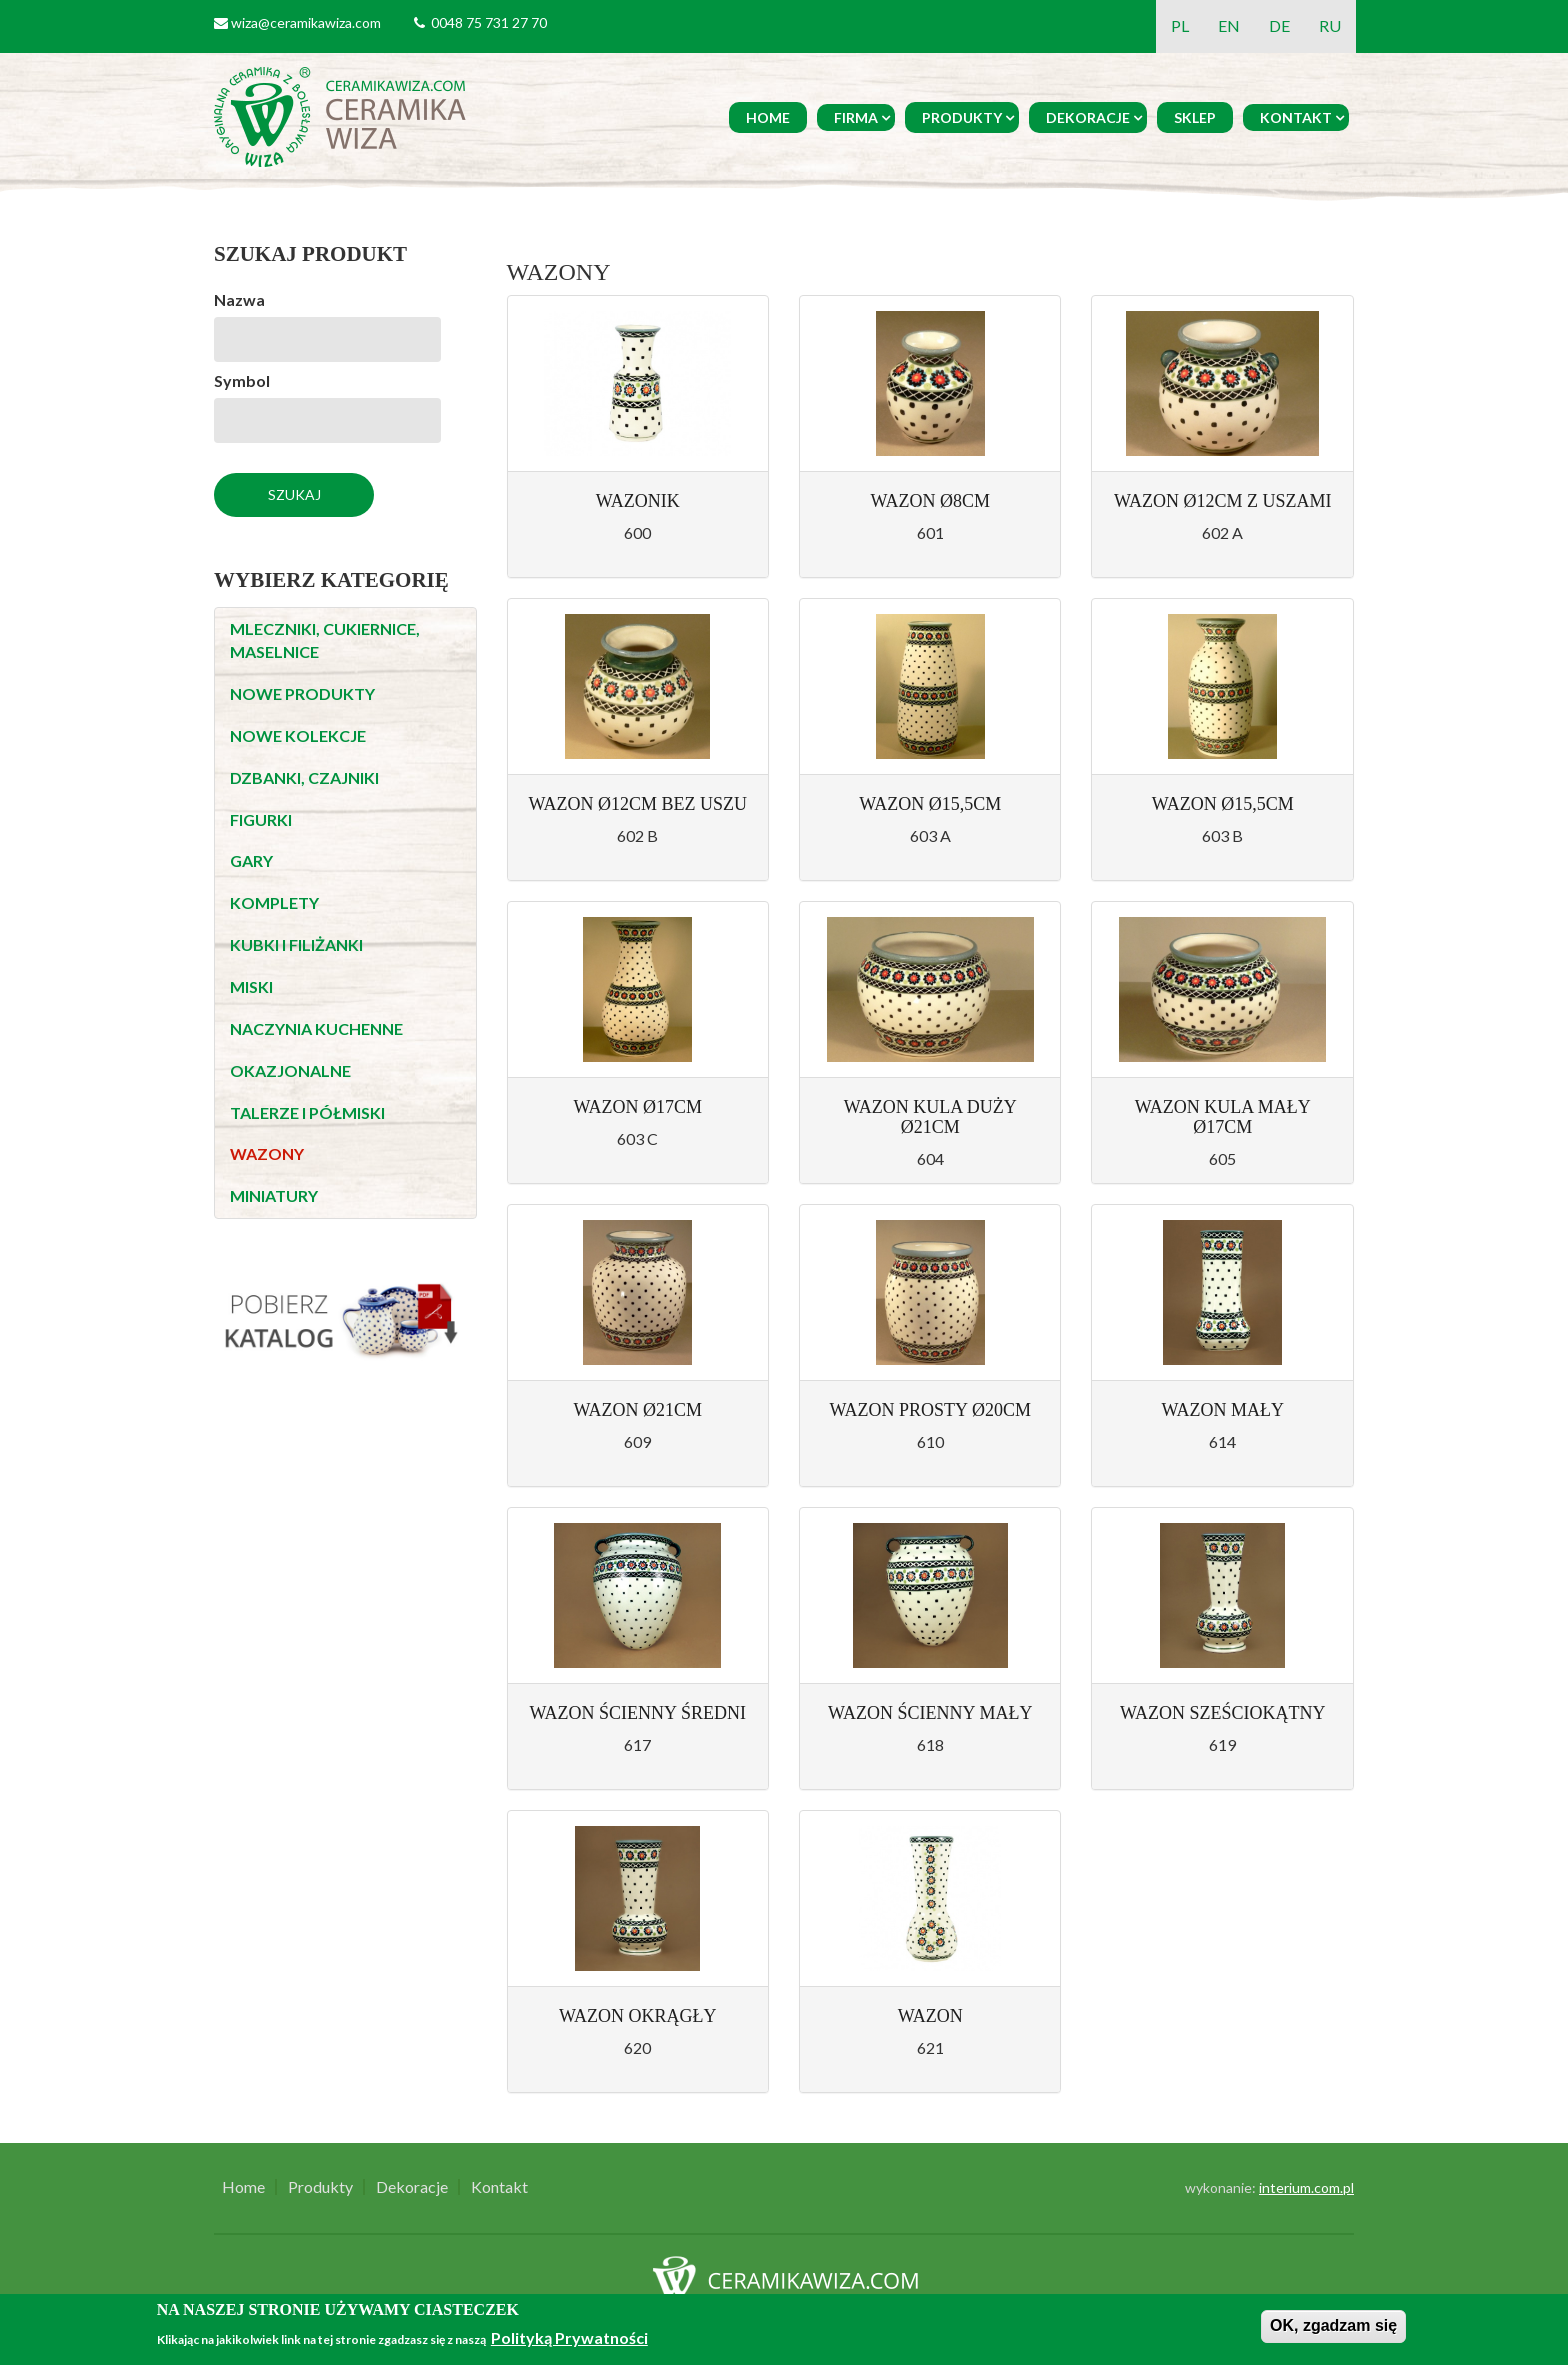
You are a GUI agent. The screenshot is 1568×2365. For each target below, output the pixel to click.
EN (1229, 25)
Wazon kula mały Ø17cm (1223, 1117)
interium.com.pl (1306, 2187)
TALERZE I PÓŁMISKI (307, 1112)
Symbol (242, 380)
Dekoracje (1088, 117)
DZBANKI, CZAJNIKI (304, 777)
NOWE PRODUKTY (302, 693)
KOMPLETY (274, 902)
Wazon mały (1222, 1410)
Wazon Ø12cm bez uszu (637, 804)
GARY (251, 860)
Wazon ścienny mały (930, 1713)
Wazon (930, 2016)
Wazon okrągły (637, 2016)
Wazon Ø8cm (930, 501)
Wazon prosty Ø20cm (930, 1410)
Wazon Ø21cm (637, 1410)
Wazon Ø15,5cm (930, 804)
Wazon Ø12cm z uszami (1223, 501)
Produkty (962, 117)
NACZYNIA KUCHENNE (316, 1028)
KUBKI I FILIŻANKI (296, 944)
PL (1180, 25)
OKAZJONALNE (290, 1070)
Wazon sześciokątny (1223, 1713)
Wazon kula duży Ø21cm (930, 1117)
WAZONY (267, 1153)
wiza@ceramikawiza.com (306, 22)
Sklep (1195, 117)
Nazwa (239, 299)
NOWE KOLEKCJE (298, 735)
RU (1330, 25)
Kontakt (1296, 117)
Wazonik (638, 501)
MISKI (251, 986)
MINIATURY (274, 1195)
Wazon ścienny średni (638, 1713)
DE (1279, 25)
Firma (856, 117)
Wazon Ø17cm (637, 1107)
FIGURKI (261, 819)
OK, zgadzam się (1333, 2325)
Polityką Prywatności (569, 2337)
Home (768, 117)
